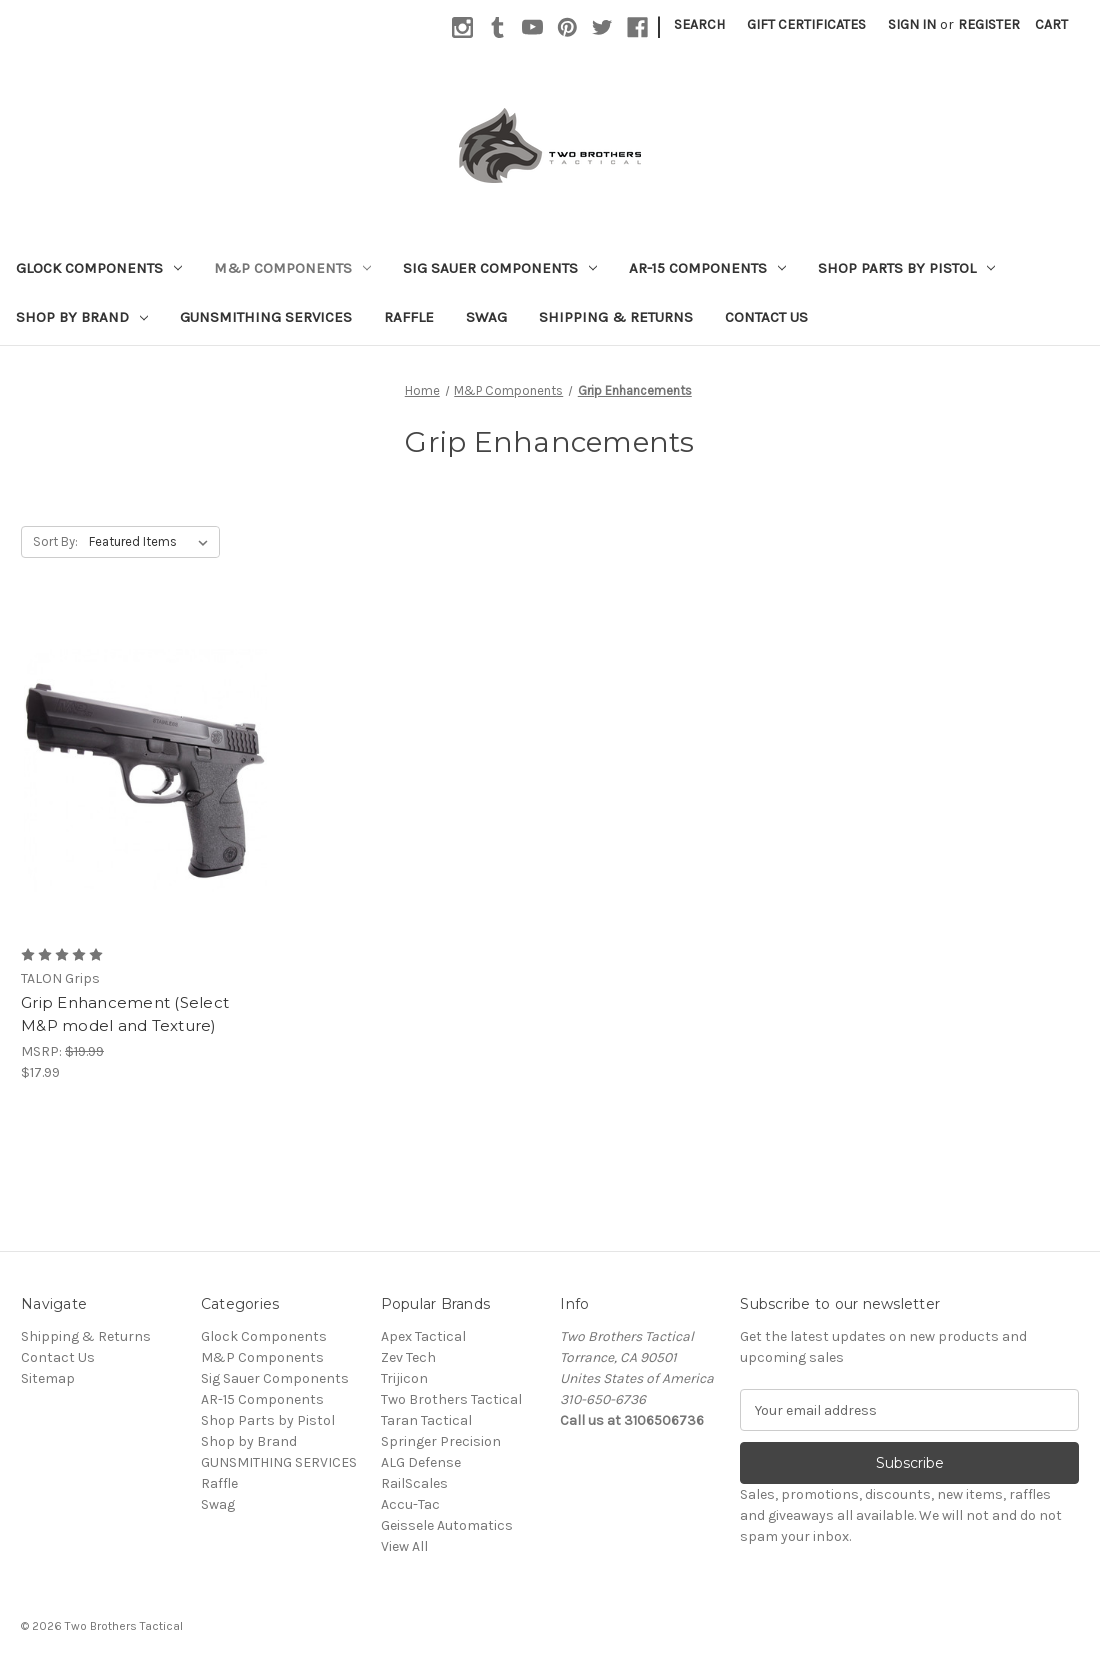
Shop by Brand (82, 317)
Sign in (912, 24)
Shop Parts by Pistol (906, 268)
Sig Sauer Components (500, 268)
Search (699, 24)
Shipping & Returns (616, 317)
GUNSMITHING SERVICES (266, 317)
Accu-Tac (410, 1504)
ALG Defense (421, 1462)
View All (404, 1546)
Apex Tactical (423, 1336)
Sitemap (48, 1378)
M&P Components (292, 268)
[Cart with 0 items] (1051, 24)
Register (989, 24)
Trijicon (404, 1378)
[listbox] (152, 542)
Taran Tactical (426, 1420)
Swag (486, 317)
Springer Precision (441, 1441)
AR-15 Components (707, 268)
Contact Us (766, 317)
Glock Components (99, 268)
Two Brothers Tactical (451, 1399)
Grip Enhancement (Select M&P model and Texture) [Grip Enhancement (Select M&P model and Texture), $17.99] (125, 1014)
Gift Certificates (806, 24)
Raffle (409, 317)
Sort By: (55, 541)
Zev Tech (408, 1357)
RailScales (414, 1483)
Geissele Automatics (447, 1525)
